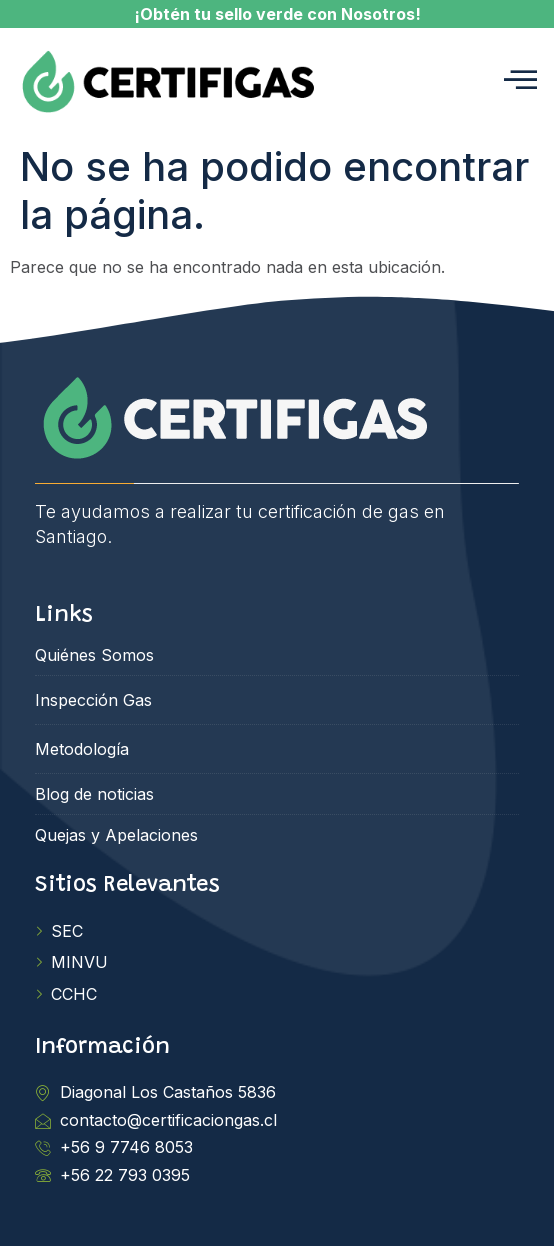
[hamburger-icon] (520, 81)
